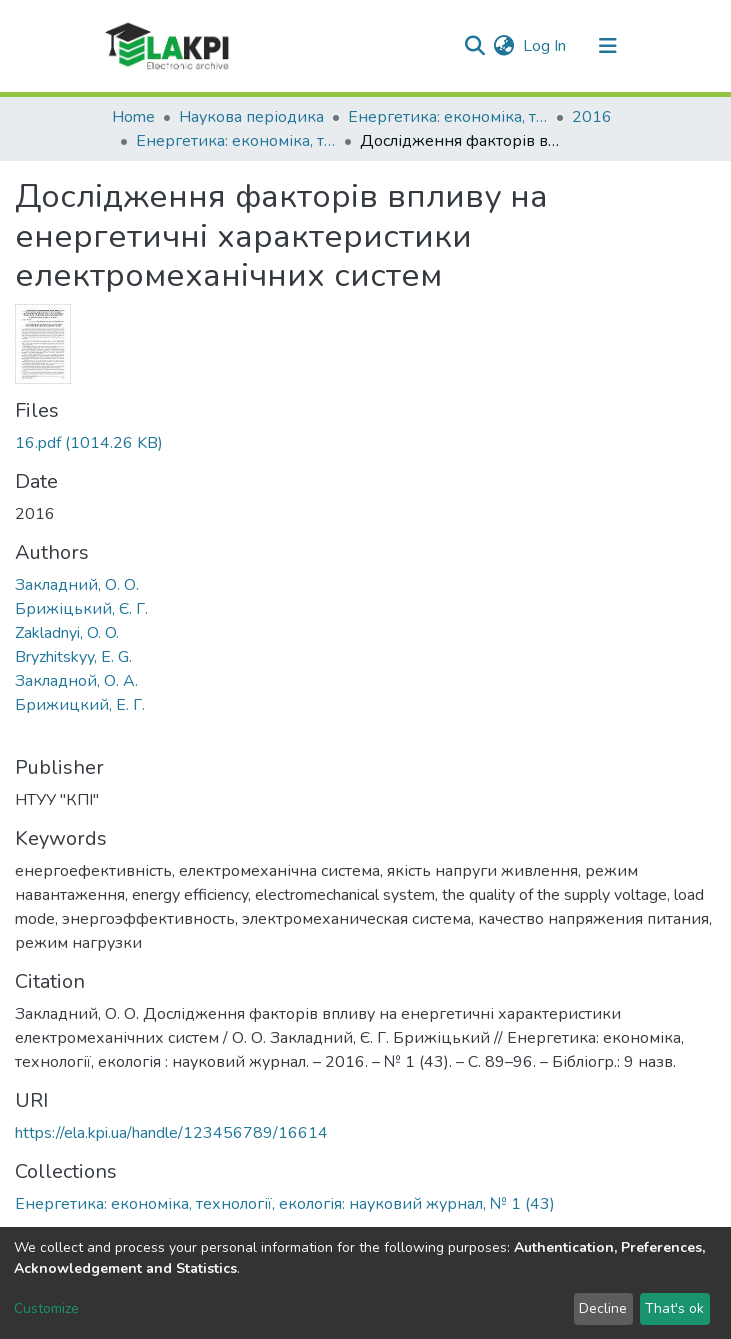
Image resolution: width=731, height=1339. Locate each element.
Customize (46, 1308)
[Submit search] (475, 46)
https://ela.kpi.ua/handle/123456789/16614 (171, 1133)
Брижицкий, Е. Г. (80, 705)
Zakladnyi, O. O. (67, 633)
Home (133, 117)
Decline (603, 1308)
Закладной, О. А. (76, 681)
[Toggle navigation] (608, 46)
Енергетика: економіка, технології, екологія (448, 117)
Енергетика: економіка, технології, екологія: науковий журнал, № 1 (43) (236, 141)
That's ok (674, 1308)
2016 (592, 117)
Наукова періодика (251, 117)
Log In (545, 46)
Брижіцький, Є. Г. (81, 609)
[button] (504, 46)
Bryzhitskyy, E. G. (73, 657)
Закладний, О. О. (77, 585)
